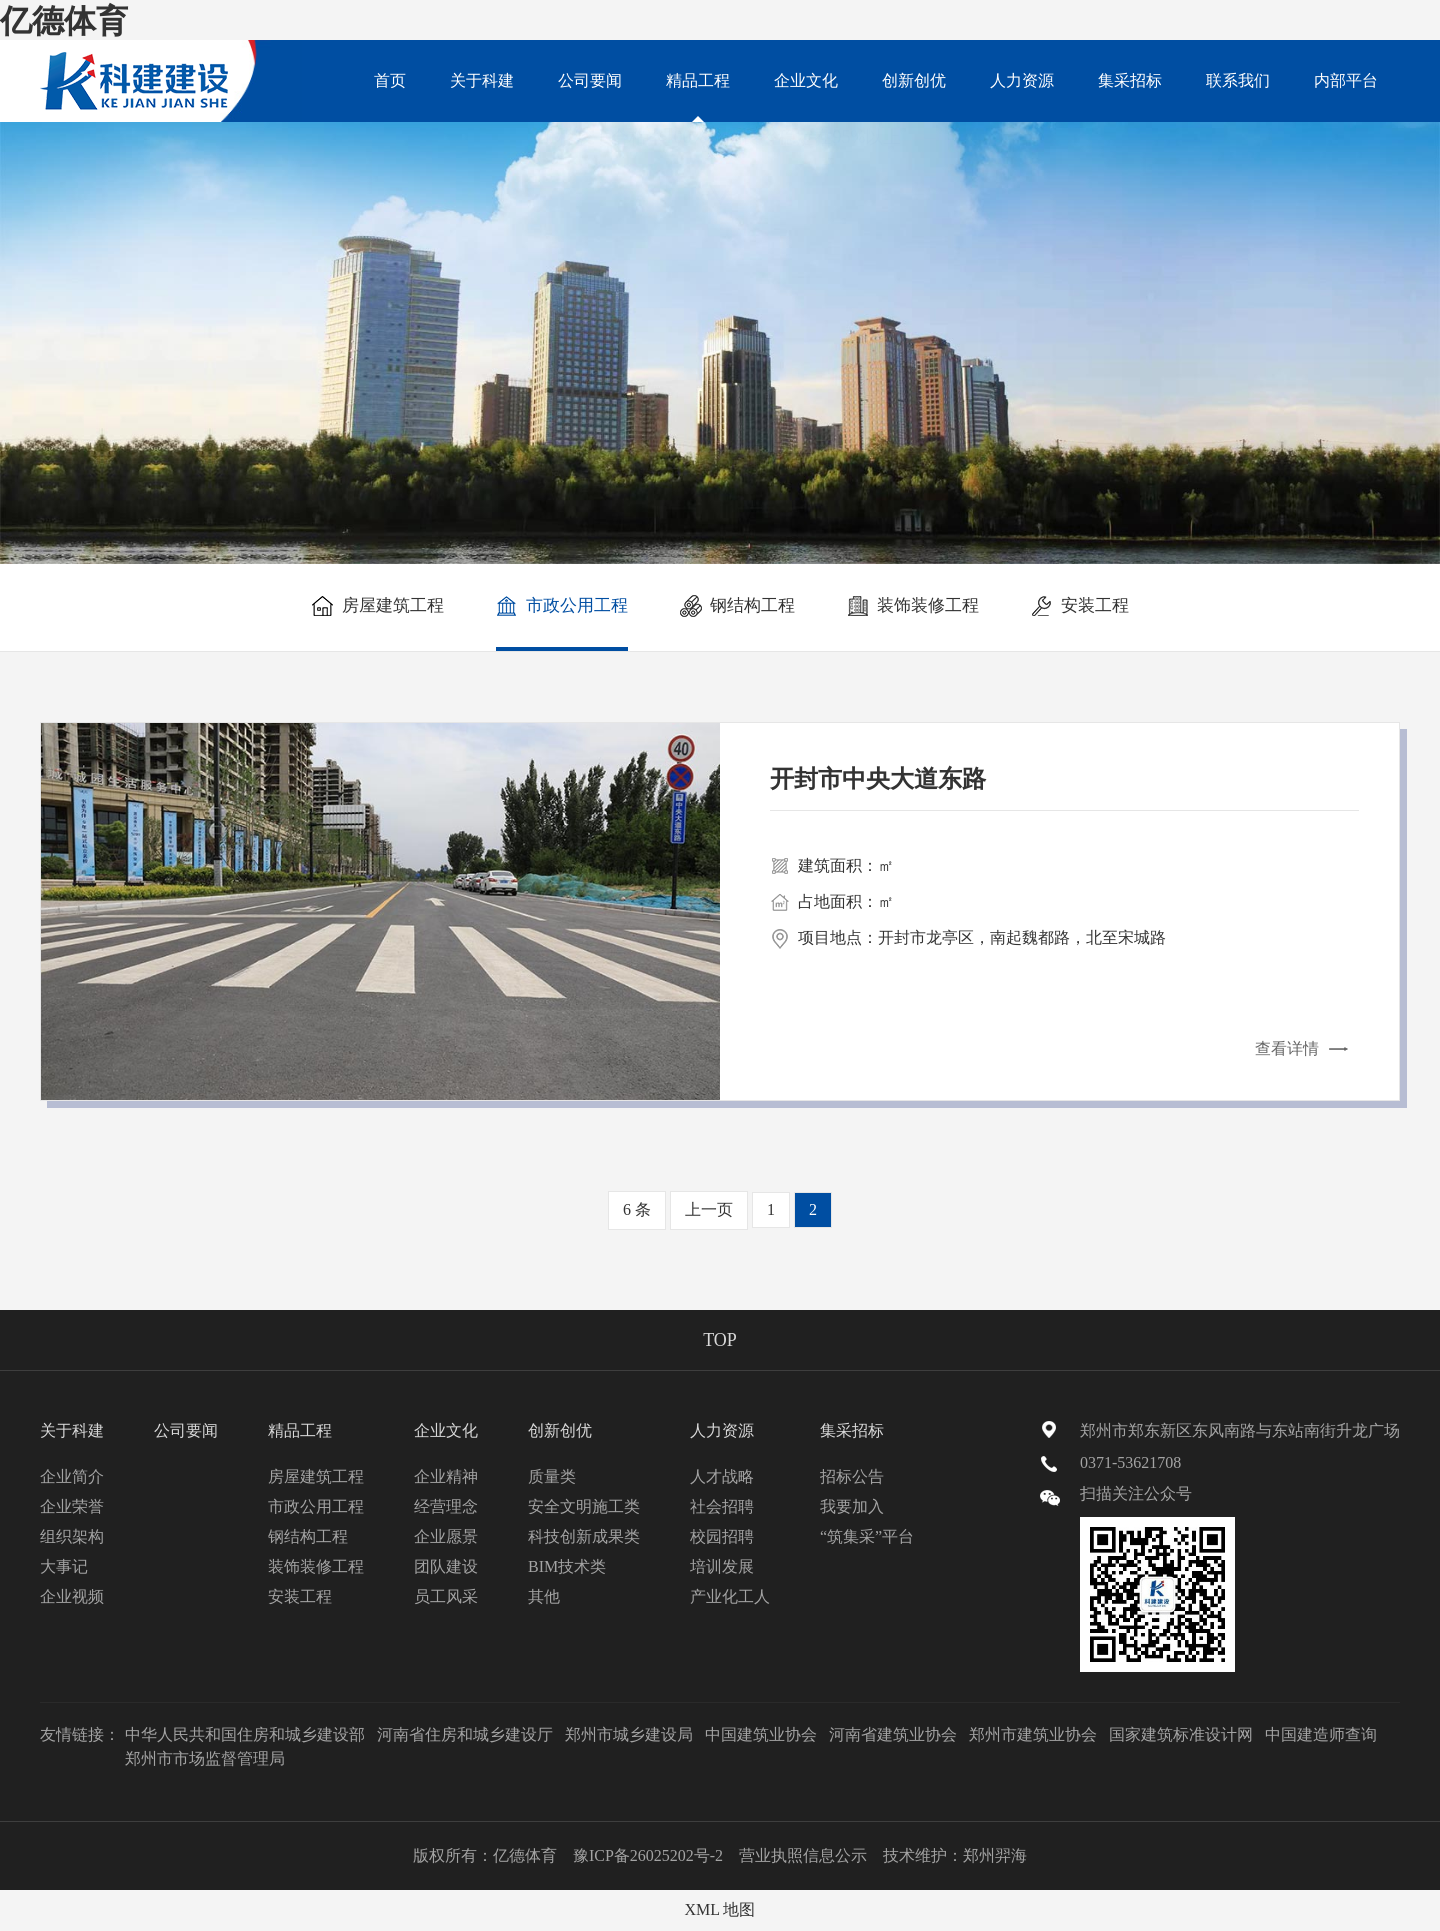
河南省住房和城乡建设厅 (465, 1734)
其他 (544, 1596)
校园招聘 (722, 1536)
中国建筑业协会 (761, 1734)
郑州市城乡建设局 (629, 1734)
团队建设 (446, 1566)
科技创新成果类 (584, 1536)
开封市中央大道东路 (878, 780)
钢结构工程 (737, 606)
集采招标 (1130, 80)
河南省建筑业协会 (893, 1734)
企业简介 (72, 1476)
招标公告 (852, 1476)
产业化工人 (730, 1596)
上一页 (709, 1209)
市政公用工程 (562, 606)
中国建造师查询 (1321, 1734)
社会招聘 (722, 1506)
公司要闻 (590, 80)
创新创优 (914, 80)
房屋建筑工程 (378, 606)
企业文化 (806, 80)
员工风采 (446, 1596)
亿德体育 (64, 21)
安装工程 (1080, 606)
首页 (390, 80)
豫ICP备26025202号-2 (648, 1855)
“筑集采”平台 (867, 1536)
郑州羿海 (995, 1855)
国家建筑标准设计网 (1181, 1734)
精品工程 (698, 97)
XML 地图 (720, 1909)
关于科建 (482, 80)
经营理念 (446, 1506)
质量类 (552, 1476)
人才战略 (722, 1476)
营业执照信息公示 (803, 1855)
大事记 (64, 1566)
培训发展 (722, 1566)
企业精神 (446, 1476)
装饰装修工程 (913, 606)
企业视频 (72, 1596)
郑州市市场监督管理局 (205, 1758)
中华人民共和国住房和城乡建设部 (245, 1734)
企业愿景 (446, 1536)
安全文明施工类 (584, 1506)
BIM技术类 (567, 1566)
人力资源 (1022, 80)
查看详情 (1287, 1049)
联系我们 (1238, 80)
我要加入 (852, 1506)
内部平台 (1346, 80)
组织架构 (72, 1536)
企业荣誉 (72, 1506)
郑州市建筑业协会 (1033, 1734)
